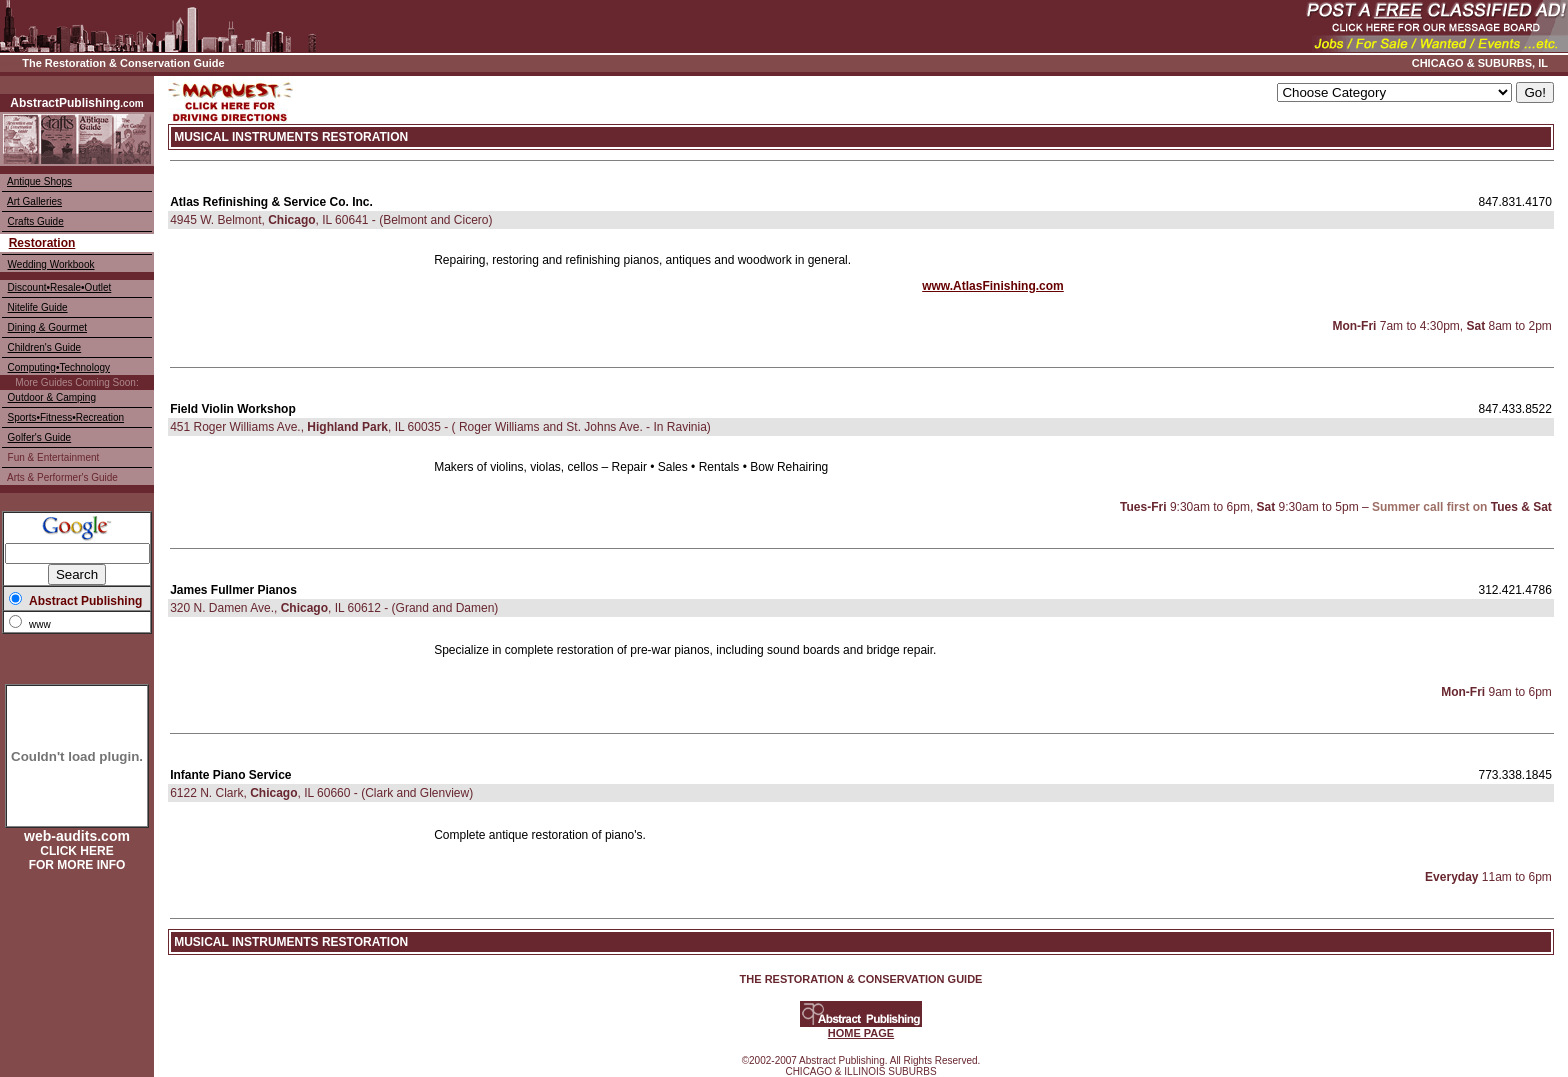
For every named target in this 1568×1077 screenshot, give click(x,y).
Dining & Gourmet (47, 327)
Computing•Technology (59, 367)
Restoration (42, 243)
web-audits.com (77, 836)
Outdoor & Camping (52, 397)
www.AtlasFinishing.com (993, 286)
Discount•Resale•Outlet (60, 287)
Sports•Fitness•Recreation (66, 417)
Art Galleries (34, 201)
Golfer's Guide (40, 437)
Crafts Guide (36, 221)
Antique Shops (39, 181)
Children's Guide (45, 347)
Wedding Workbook (51, 264)
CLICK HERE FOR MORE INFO (77, 858)
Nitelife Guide (38, 307)
